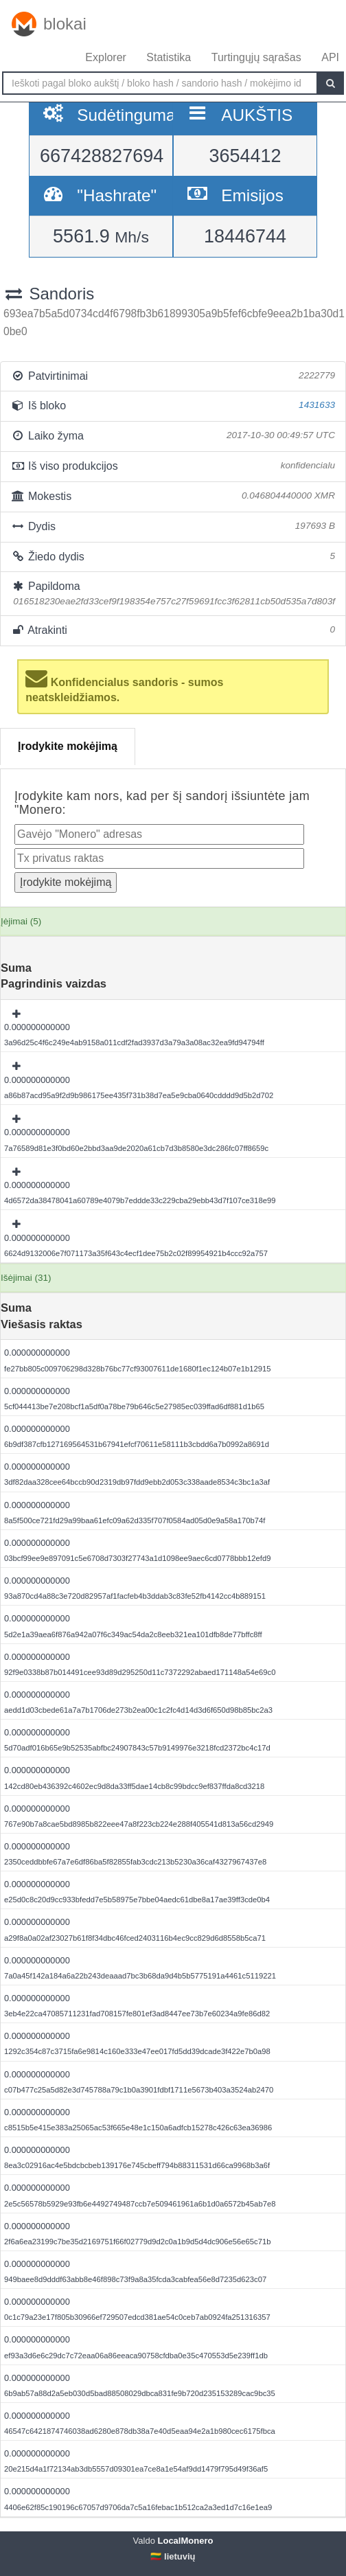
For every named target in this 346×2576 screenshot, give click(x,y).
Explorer (105, 57)
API (330, 57)
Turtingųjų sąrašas (256, 57)
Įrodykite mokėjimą (67, 746)
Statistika (168, 57)
